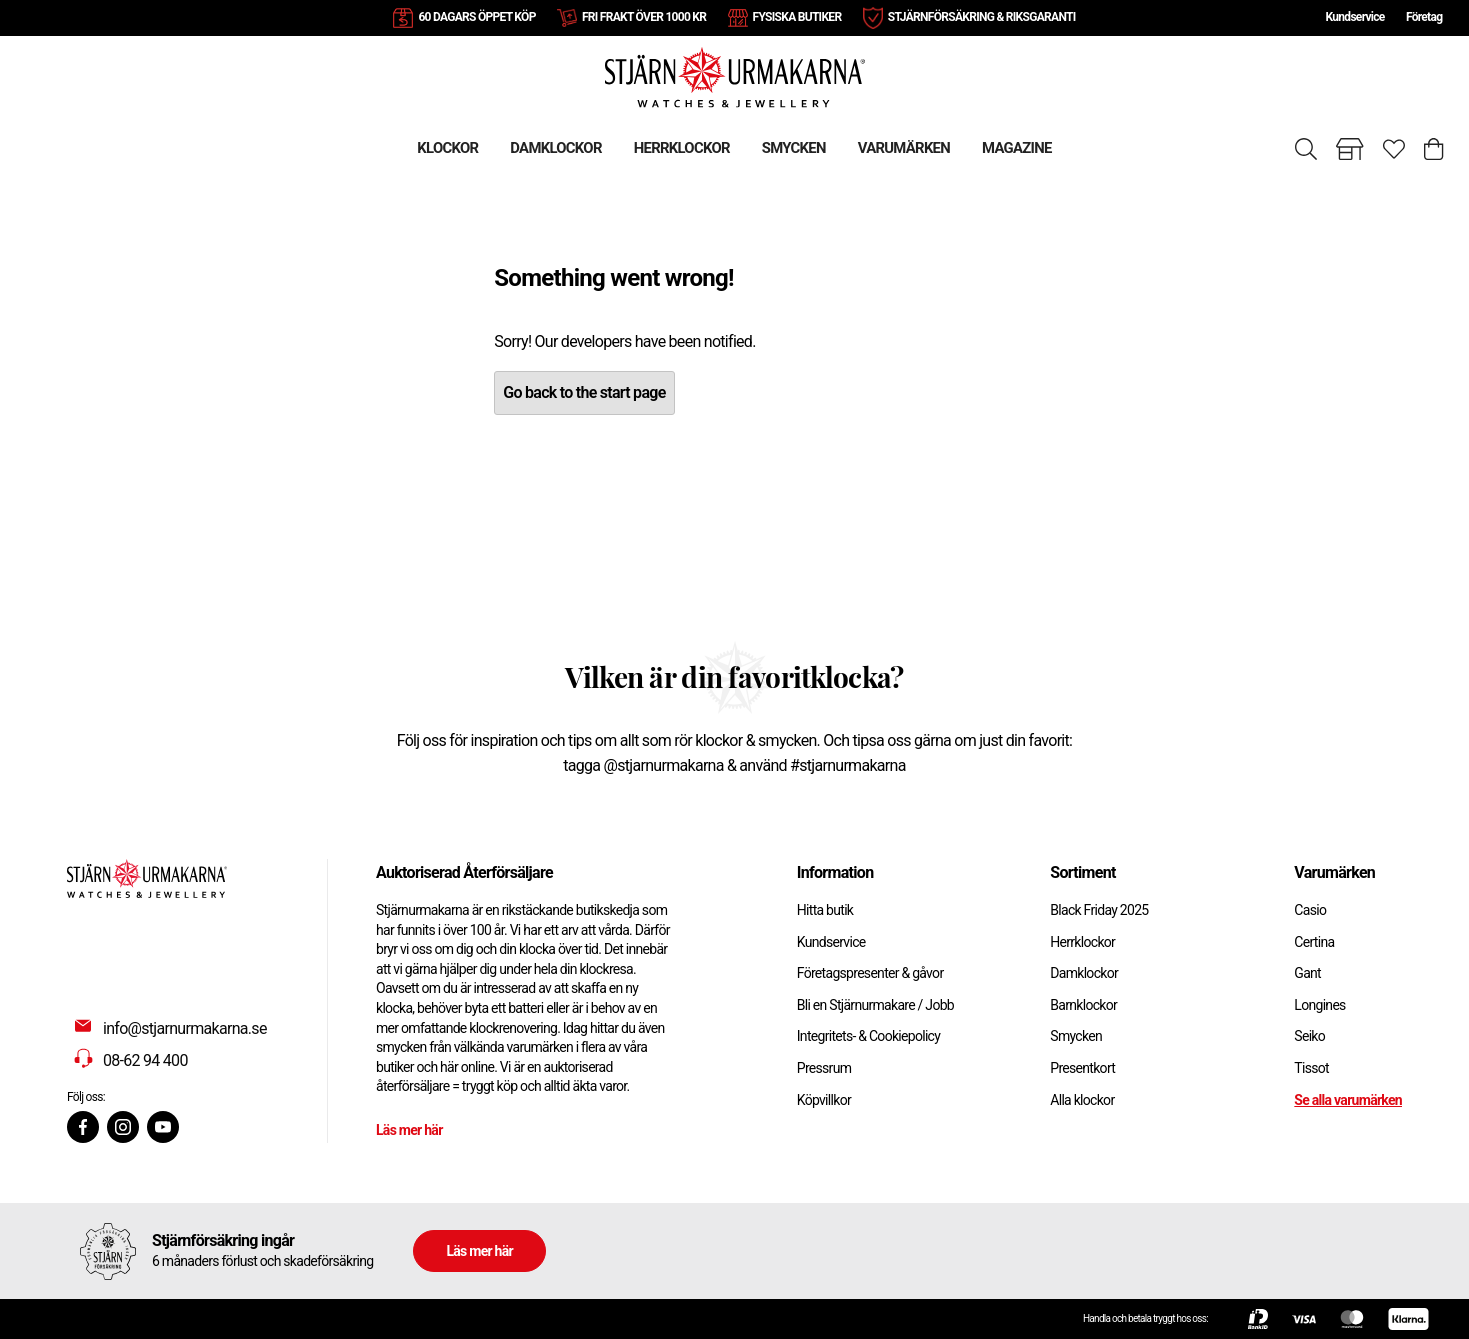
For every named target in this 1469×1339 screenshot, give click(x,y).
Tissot (1311, 1068)
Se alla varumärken (1348, 1100)
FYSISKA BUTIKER (797, 17)
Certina (1314, 942)
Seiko (1309, 1036)
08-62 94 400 (145, 1060)
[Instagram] (123, 1127)
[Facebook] (83, 1127)
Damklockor (1084, 973)
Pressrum (824, 1068)
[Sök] (1306, 149)
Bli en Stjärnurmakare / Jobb (875, 1005)
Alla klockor (1082, 1100)
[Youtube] (163, 1127)
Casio (1310, 910)
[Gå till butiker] (1350, 149)
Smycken (1076, 1036)
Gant (1307, 973)
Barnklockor (1083, 1005)
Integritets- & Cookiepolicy (868, 1036)
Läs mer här (409, 1130)
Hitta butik (825, 910)
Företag (1424, 17)
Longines (1319, 1005)
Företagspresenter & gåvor (870, 973)
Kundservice (1354, 17)
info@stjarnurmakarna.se (185, 1028)
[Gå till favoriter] (1394, 149)
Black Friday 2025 (1099, 910)
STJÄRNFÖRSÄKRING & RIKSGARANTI (982, 17)
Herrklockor (1082, 942)
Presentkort (1082, 1068)
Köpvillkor (824, 1100)
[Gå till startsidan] (735, 76)
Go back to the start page (584, 392)
